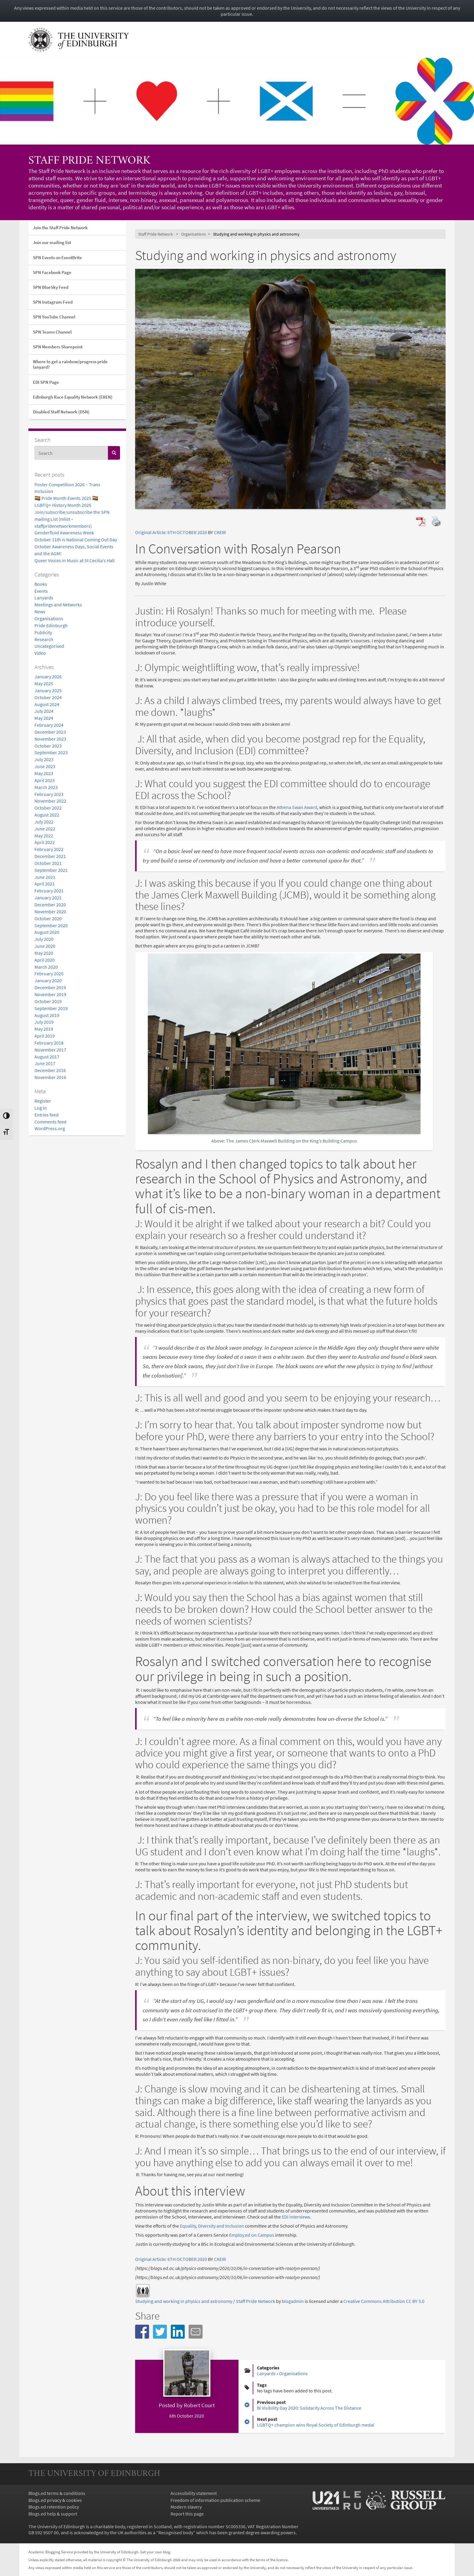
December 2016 (50, 1070)
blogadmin (293, 2301)
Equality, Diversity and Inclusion (212, 2226)
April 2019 (44, 1036)
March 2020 (46, 967)
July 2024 (44, 711)
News (39, 611)
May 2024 (43, 718)
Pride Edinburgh (51, 625)
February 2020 (48, 973)
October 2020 (48, 918)
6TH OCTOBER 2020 (187, 532)
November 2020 (50, 911)
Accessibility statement (193, 2493)
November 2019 (50, 994)
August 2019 (46, 1015)
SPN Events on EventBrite (57, 257)
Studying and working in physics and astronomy (183, 2301)
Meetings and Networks (58, 605)
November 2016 (50, 1077)
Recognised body (175, 2532)
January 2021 (48, 898)
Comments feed (50, 1122)
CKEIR (220, 532)
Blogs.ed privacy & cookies (55, 2500)
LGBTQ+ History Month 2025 (62, 505)
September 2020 (51, 925)
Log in (40, 1108)
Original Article (150, 532)
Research (43, 639)
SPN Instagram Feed (53, 302)
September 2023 (51, 752)
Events (41, 591)
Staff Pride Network (89, 161)
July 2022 (44, 822)
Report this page (187, 2514)
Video (40, 653)
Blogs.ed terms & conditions (56, 2493)
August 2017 (46, 1057)
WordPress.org (49, 1128)
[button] (142, 2332)
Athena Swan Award (297, 807)
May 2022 (43, 836)
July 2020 (44, 939)
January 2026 (48, 676)
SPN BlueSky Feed (50, 287)
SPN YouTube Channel (54, 317)
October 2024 (48, 697)
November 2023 (50, 739)
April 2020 (44, 960)
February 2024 (48, 725)
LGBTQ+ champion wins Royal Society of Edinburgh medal (315, 2425)
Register (42, 1101)
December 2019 (50, 987)
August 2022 (46, 815)
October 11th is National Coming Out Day (75, 539)
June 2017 (44, 1063)
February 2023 (48, 794)
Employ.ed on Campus (251, 2235)
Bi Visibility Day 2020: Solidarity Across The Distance (309, 2408)
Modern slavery (186, 2507)
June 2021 (44, 877)
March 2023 (46, 787)
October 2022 (48, 808)
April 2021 (44, 884)
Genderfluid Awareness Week (64, 533)
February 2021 (48, 891)
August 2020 (46, 932)
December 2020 (50, 905)
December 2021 (50, 856)
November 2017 (50, 1050)
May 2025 (43, 683)
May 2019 (43, 1029)
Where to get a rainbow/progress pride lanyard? (70, 364)
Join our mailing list (52, 242)
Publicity (43, 632)
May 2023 (43, 773)
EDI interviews (296, 2217)
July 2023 (44, 759)
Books (40, 584)
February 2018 (48, 1043)
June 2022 (44, 829)
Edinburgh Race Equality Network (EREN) (72, 397)
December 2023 (50, 732)
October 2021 (48, 863)
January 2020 (48, 980)
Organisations (48, 618)
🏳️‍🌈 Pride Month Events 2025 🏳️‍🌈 (66, 498)
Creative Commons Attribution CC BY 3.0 (383, 2301)
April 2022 (44, 842)
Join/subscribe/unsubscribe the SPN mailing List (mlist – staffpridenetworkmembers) (71, 519)
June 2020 (44, 946)
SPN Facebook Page (52, 272)
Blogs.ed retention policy (53, 2507)
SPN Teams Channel (52, 332)
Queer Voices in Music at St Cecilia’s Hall (74, 560)
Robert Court (199, 2405)
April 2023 (44, 780)
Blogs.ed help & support (52, 2514)
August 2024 (46, 704)
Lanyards (43, 598)
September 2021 (51, 870)
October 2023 (48, 746)
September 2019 (51, 1008)
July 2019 (44, 1022)
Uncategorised (49, 646)
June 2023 (44, 766)
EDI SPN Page (46, 382)
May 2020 (43, 953)
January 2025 (48, 690)
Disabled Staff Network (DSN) (61, 412)
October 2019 (48, 1001)
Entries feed (46, 1115)
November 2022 (50, 801)
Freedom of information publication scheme (215, 2500)
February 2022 (48, 849)
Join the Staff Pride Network (60, 227)
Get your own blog (155, 2551)
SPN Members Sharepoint (58, 347)
